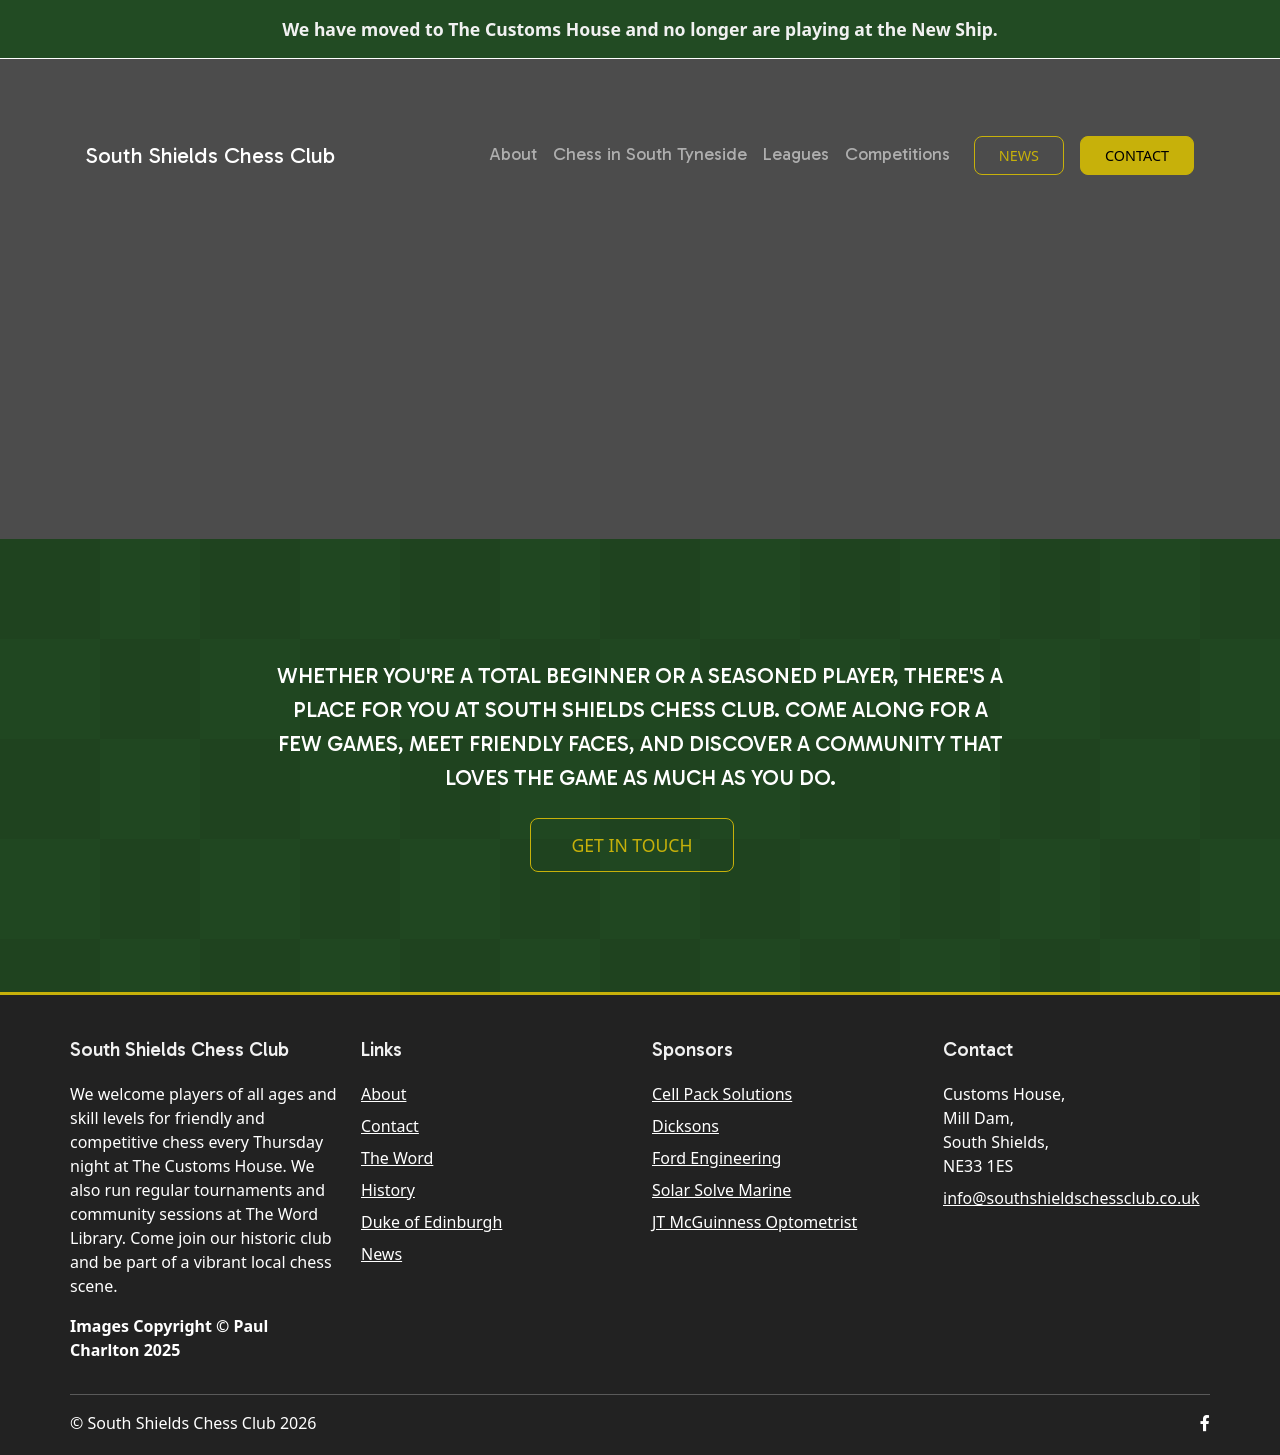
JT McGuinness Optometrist (754, 1222)
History (388, 1190)
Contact (1137, 155)
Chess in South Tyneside (650, 154)
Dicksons (685, 1126)
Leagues (796, 154)
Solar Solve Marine (721, 1190)
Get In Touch (631, 853)
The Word (397, 1158)
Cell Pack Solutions (722, 1094)
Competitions (897, 154)
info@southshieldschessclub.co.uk (1071, 1198)
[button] (1205, 1423)
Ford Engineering (716, 1158)
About (513, 154)
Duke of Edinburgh (431, 1222)
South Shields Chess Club (210, 155)
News (1019, 155)
